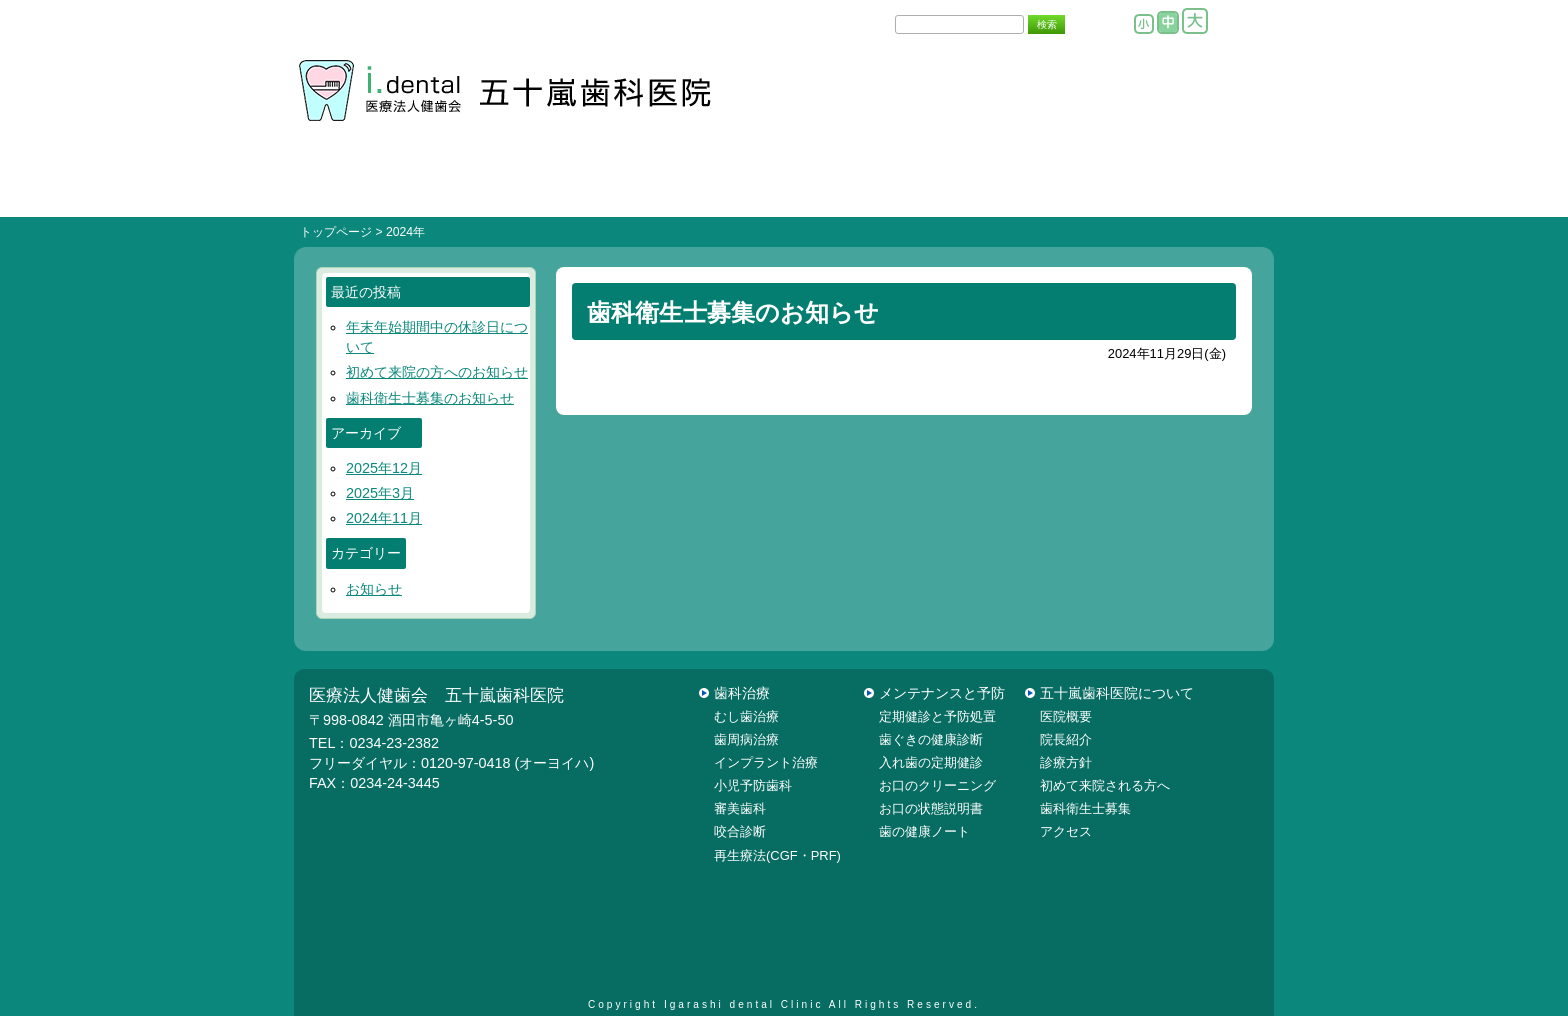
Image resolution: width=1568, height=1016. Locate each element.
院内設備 (804, 187)
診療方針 (681, 187)
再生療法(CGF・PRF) (777, 855)
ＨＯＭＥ (354, 187)
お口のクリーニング (937, 785)
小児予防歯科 (753, 785)
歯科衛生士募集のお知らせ (430, 398)
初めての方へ (517, 187)
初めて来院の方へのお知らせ (437, 372)
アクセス (1066, 831)
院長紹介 (1050, 187)
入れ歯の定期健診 (931, 762)
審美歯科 (740, 808)
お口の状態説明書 (931, 808)
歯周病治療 (746, 739)
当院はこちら (1192, 187)
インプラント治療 (766, 762)
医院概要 (927, 187)
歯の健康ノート (924, 831)
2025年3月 (380, 493)
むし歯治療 (746, 716)
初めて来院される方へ (1105, 785)
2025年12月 (384, 468)
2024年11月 (384, 518)
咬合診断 (740, 831)
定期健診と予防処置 (937, 716)
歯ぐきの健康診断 (931, 739)
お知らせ (374, 589)
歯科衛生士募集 (1085, 808)
